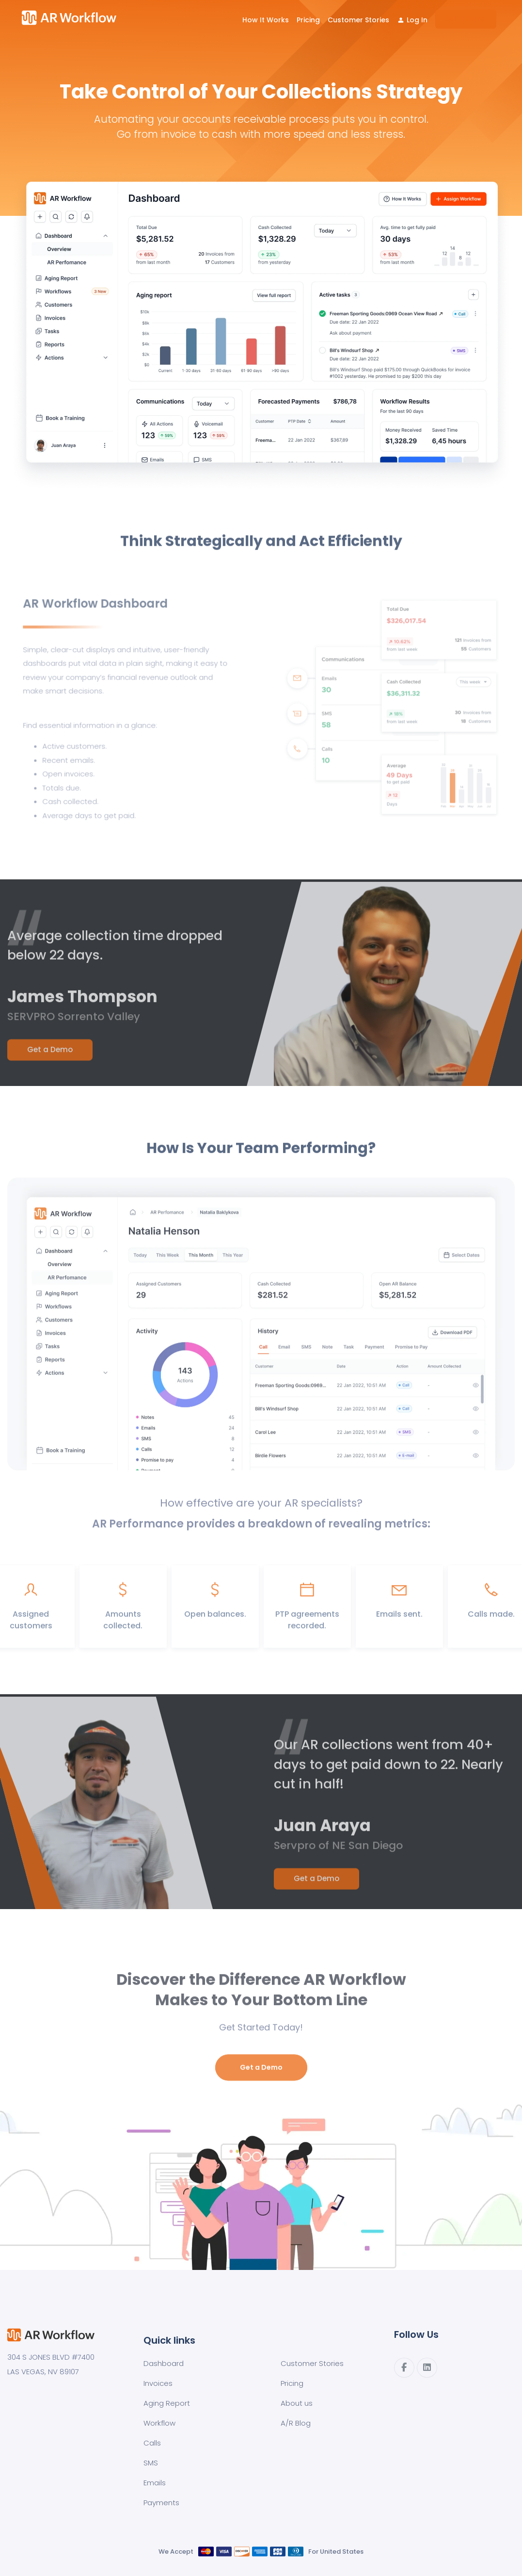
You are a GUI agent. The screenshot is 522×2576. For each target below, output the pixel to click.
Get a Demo (50, 1057)
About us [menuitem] (297, 2403)
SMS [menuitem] (150, 2463)
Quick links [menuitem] (169, 2340)
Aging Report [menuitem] (166, 2403)
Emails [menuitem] (154, 2483)
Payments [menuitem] (161, 2502)
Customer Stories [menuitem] (358, 20)
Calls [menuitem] (152, 2443)
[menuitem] (412, 20)
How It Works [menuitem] (265, 20)
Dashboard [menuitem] (163, 2363)
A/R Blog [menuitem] (296, 2423)
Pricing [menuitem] (308, 20)
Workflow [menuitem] (159, 2423)
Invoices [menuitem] (158, 2383)
